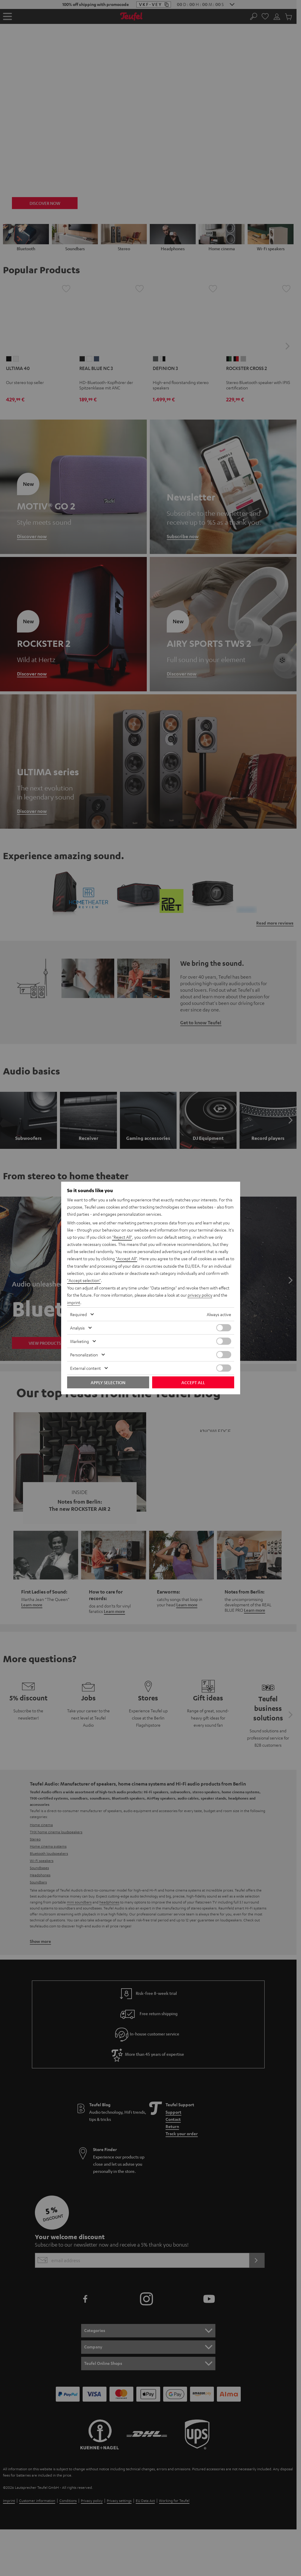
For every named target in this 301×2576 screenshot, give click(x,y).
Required (78, 1314)
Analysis (77, 1327)
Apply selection (108, 1382)
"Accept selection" (84, 1280)
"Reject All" (122, 1237)
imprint (73, 1302)
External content (85, 1367)
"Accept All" (126, 1259)
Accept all (193, 1382)
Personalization (84, 1354)
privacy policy (200, 1295)
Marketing (79, 1341)
